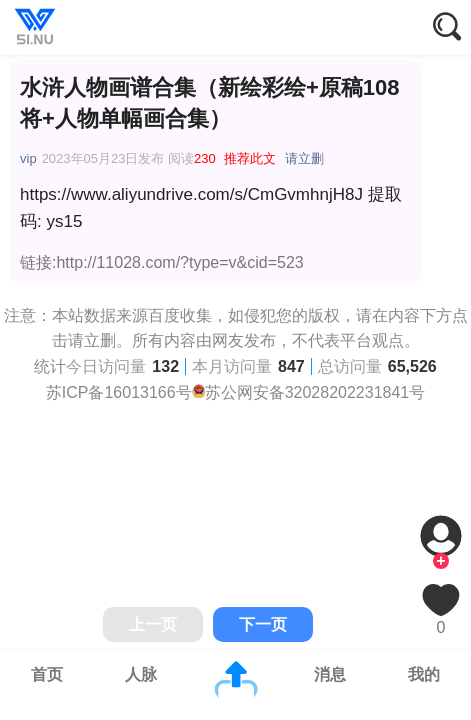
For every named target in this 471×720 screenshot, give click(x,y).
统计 (50, 366)
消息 (330, 674)
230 (205, 158)
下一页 (263, 624)
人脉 (141, 674)
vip (28, 158)
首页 (47, 674)
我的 (424, 674)
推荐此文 (250, 158)
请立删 (304, 158)
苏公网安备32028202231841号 (315, 392)
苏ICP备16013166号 (119, 392)
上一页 (153, 624)
